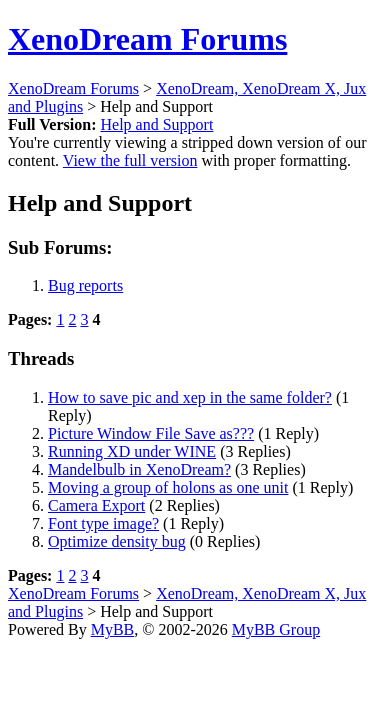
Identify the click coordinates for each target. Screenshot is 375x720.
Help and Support (156, 124)
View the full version (130, 160)
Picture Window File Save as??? (151, 433)
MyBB (113, 629)
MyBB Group (276, 629)
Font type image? (103, 523)
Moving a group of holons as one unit (168, 487)
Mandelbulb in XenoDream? (139, 469)
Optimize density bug (117, 541)
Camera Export (96, 505)
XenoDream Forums (147, 39)
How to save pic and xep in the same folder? (190, 397)
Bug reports (85, 285)
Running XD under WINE (132, 451)
